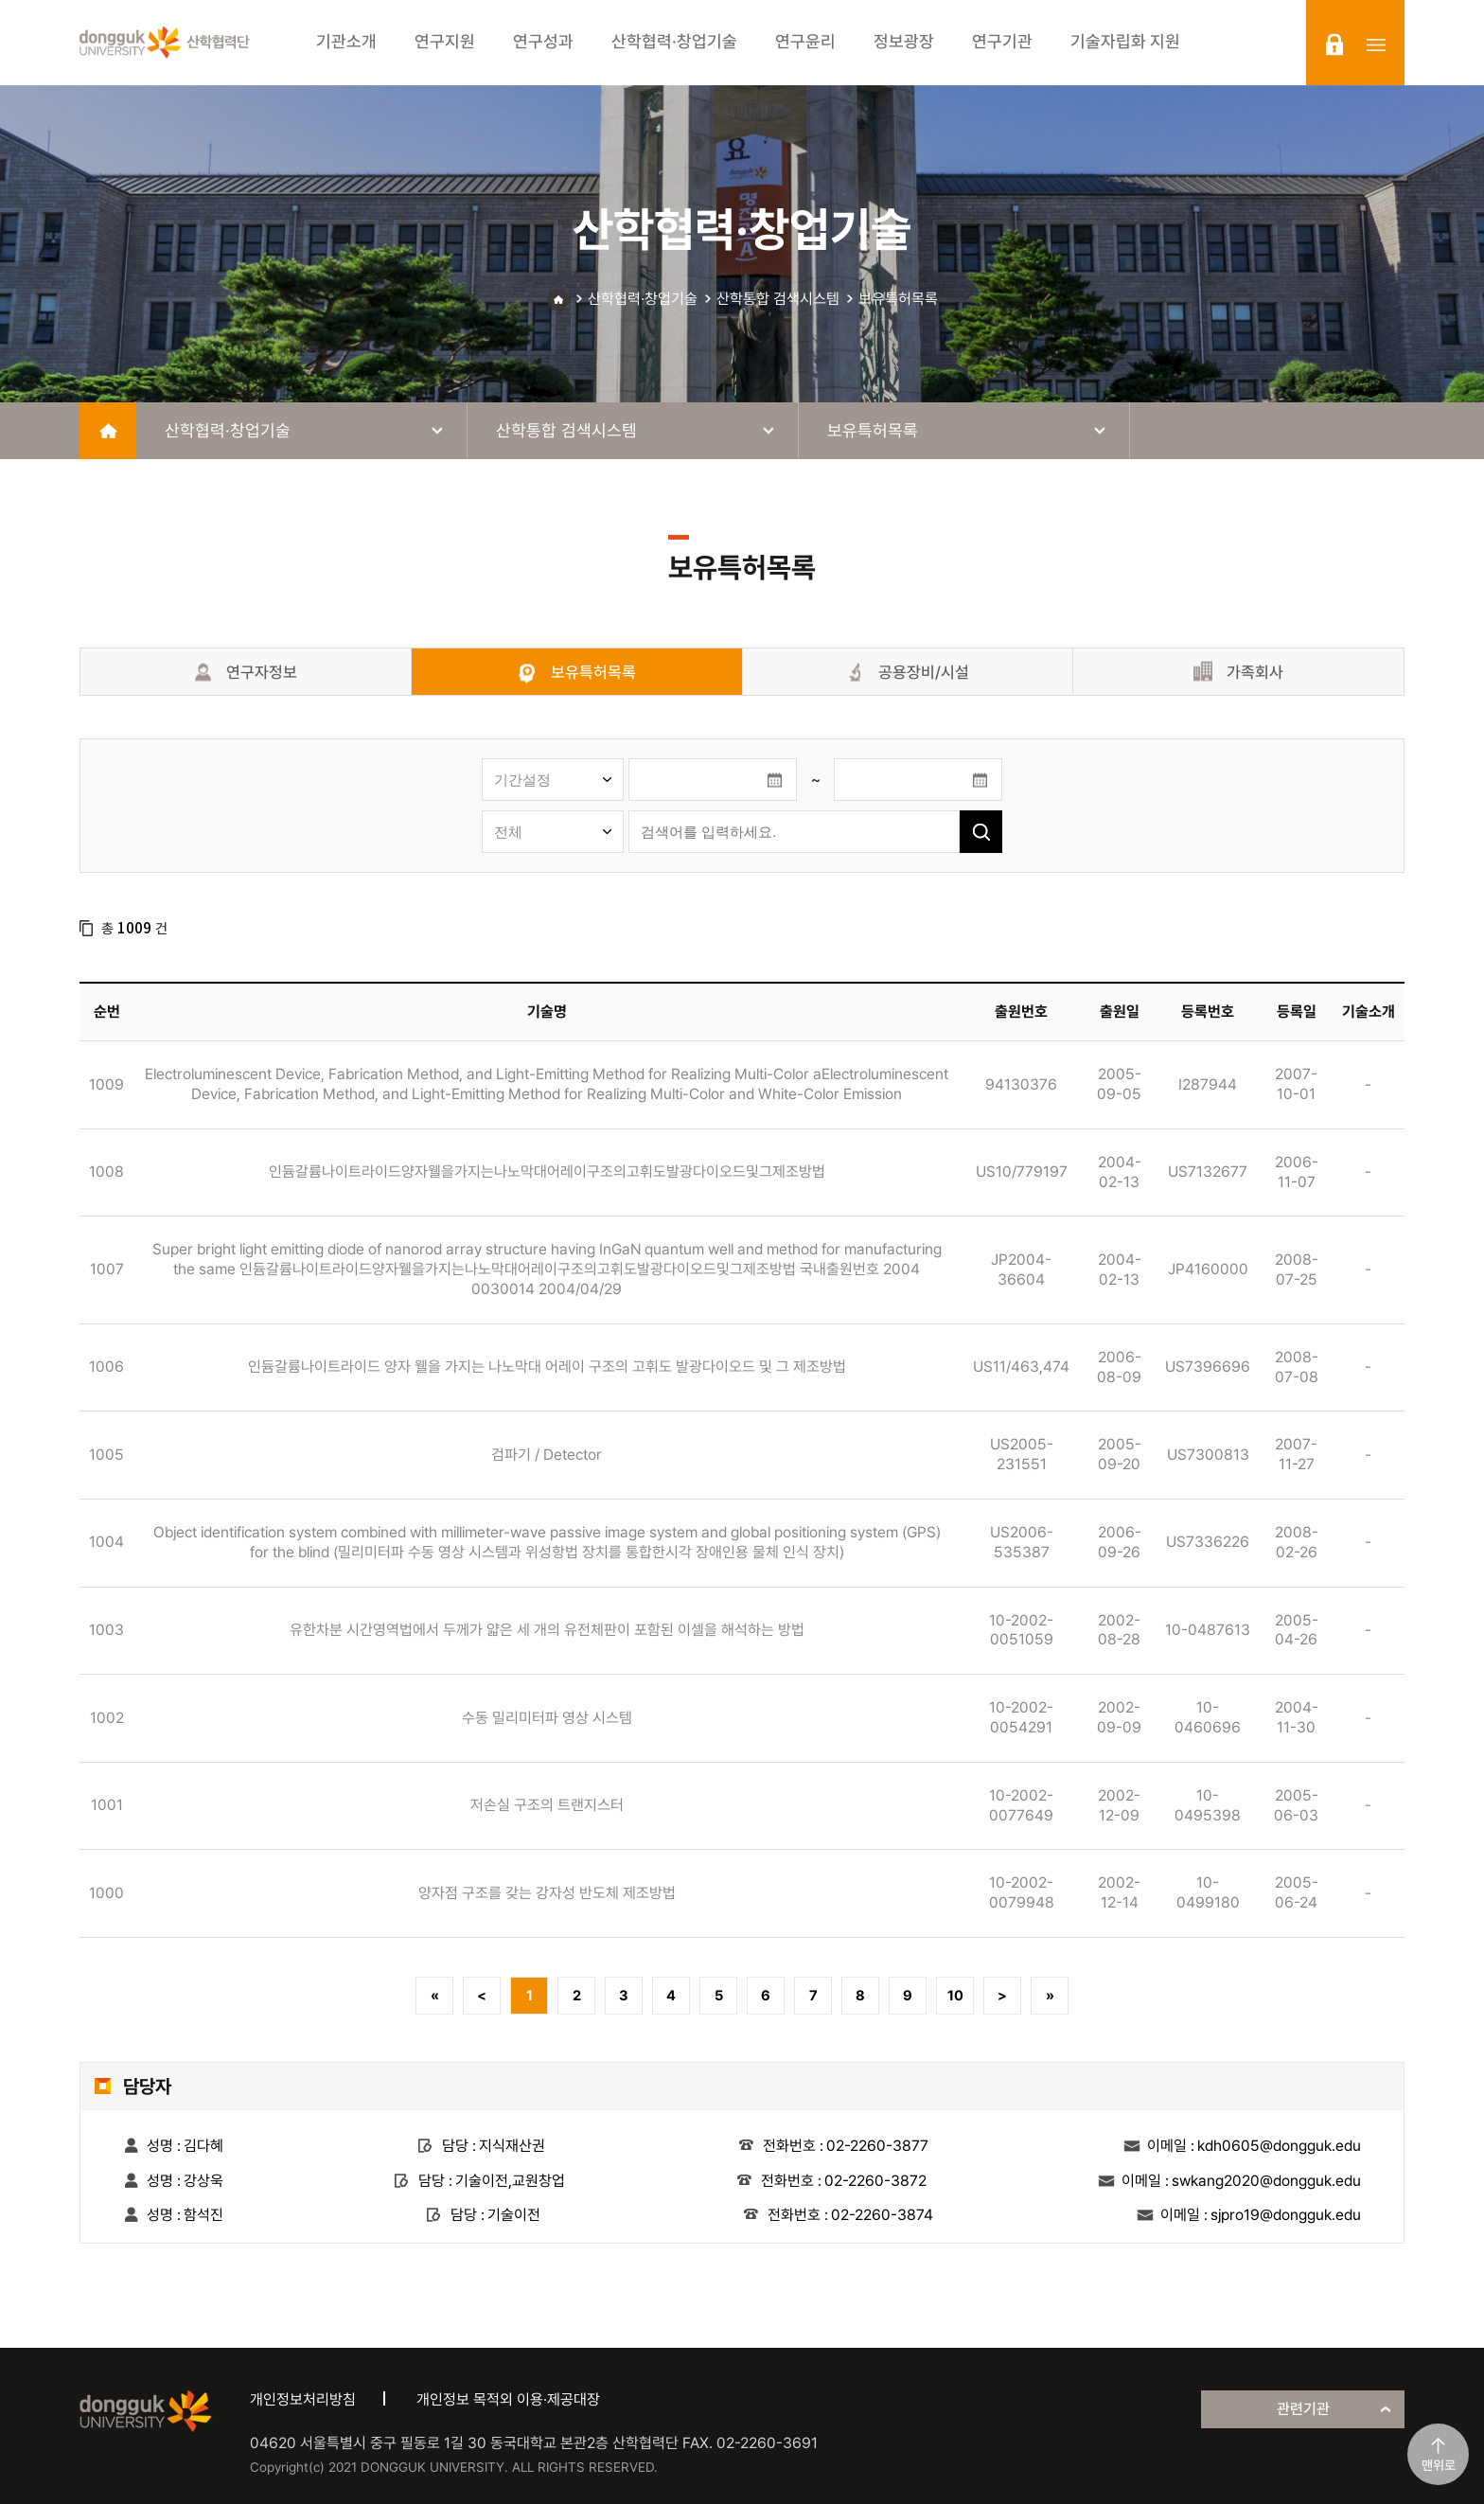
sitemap (1376, 44)
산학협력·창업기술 (643, 299)
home (108, 430)
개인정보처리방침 (303, 2399)
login (1334, 44)
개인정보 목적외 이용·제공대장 (508, 2399)
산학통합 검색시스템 (777, 299)
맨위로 (1439, 2465)
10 (955, 1995)
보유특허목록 (898, 299)
